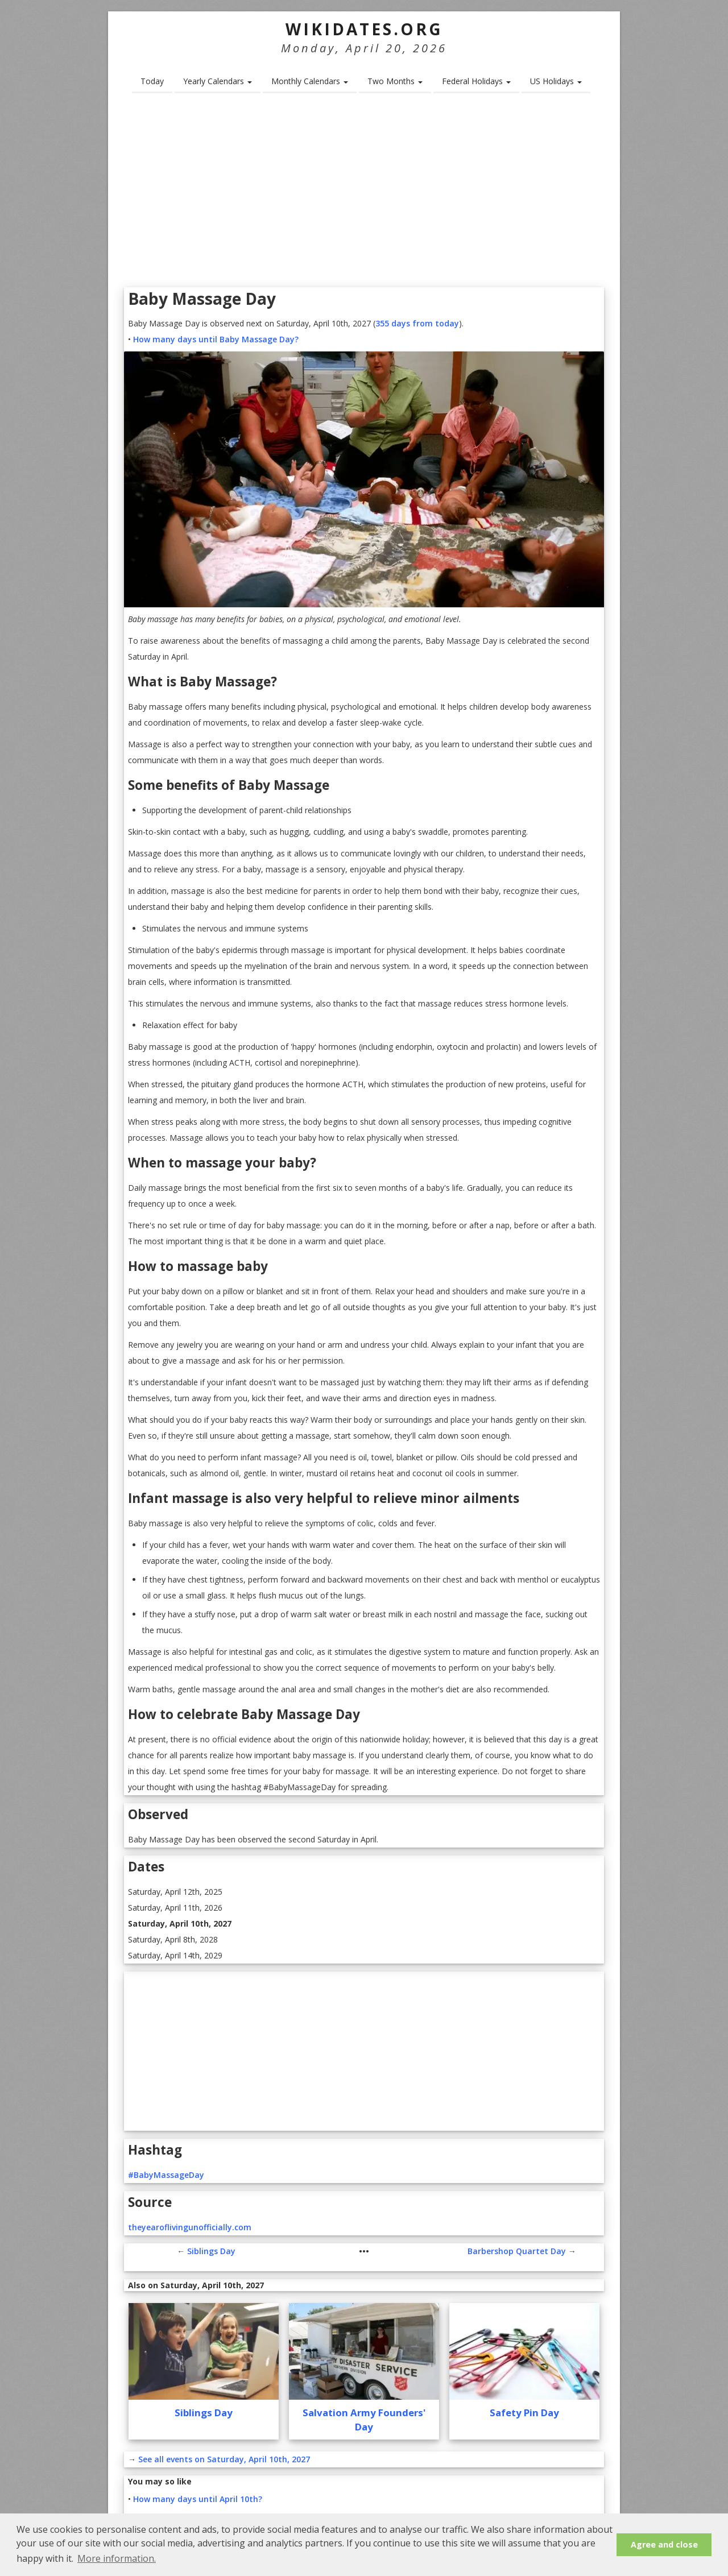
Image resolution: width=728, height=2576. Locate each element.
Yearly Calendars (217, 81)
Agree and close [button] (664, 2544)
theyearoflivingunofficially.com (189, 2227)
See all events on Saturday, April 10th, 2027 (224, 2459)
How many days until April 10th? (197, 2499)
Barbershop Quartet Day (517, 2251)
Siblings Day (211, 2251)
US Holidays (556, 81)
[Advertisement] (364, 194)
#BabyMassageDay (166, 2174)
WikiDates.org (364, 29)
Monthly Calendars (309, 81)
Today (152, 81)
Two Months (395, 81)
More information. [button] (116, 2558)
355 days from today (417, 323)
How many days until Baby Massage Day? (216, 339)
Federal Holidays (476, 81)
